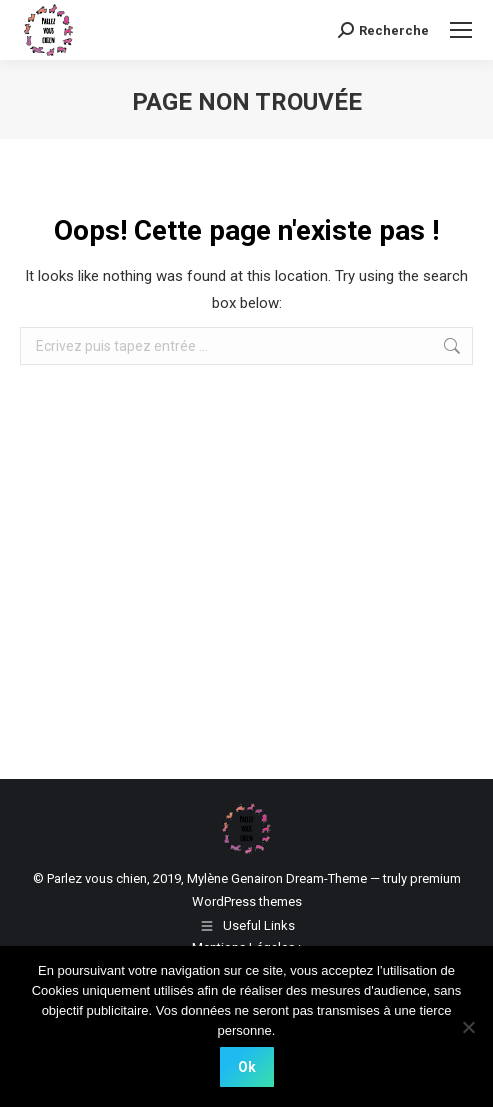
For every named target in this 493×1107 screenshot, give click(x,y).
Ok (247, 1067)
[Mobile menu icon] (461, 30)
